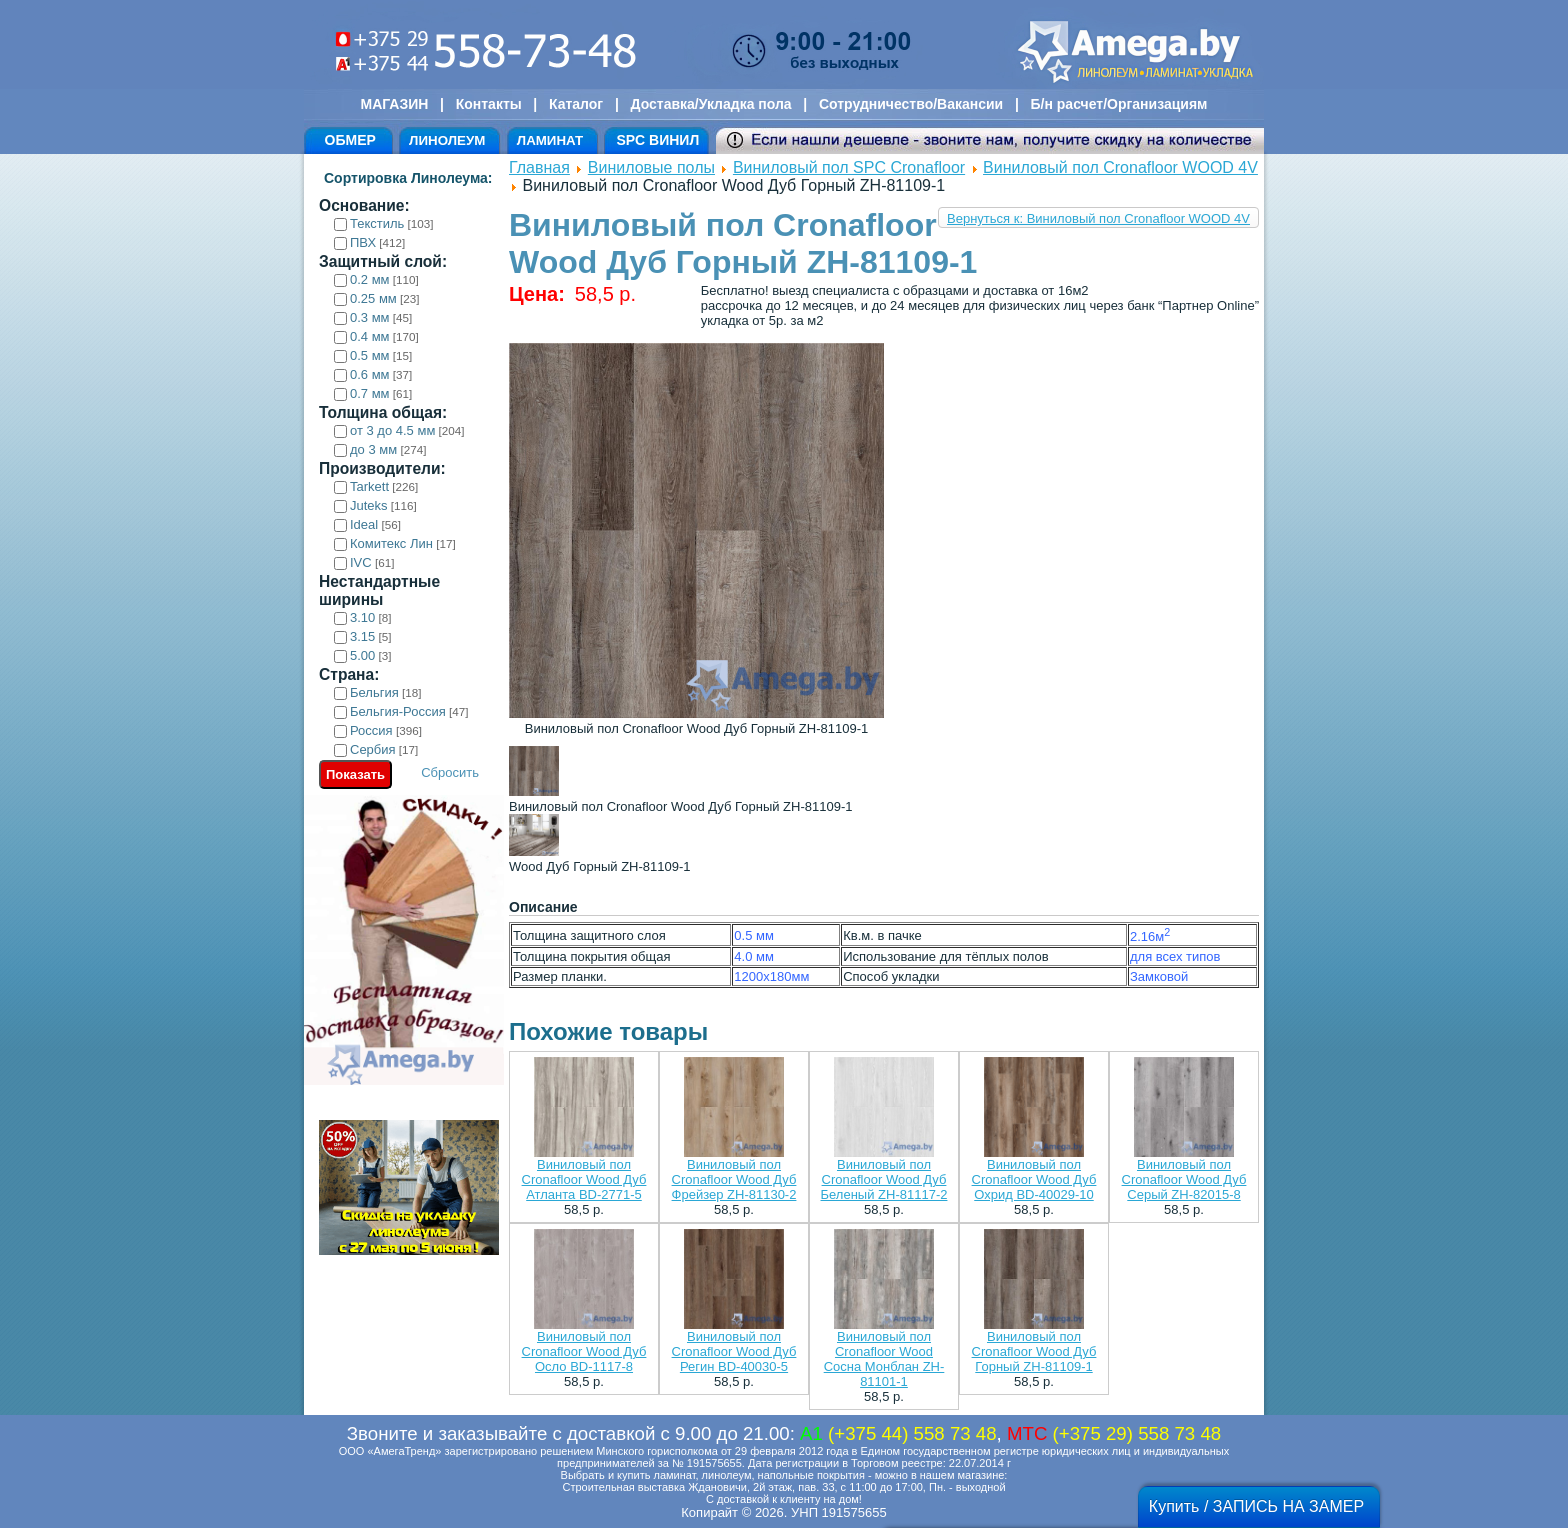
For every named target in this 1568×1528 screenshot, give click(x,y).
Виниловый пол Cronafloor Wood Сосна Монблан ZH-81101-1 (884, 1359)
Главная (539, 167)
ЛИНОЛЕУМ (447, 140)
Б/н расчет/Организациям (1119, 104)
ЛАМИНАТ (550, 140)
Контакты (489, 104)
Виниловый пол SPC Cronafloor (849, 167)
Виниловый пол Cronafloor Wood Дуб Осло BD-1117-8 (584, 1351)
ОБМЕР (350, 140)
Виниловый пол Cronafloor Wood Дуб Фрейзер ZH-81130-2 (734, 1179)
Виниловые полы (651, 167)
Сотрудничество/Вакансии (911, 104)
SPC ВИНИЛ (657, 140)
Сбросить (450, 772)
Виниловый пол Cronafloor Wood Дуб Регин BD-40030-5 (734, 1351)
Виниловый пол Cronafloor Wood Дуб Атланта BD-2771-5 (584, 1179)
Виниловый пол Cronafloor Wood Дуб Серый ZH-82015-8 (1184, 1179)
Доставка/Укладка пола (710, 104)
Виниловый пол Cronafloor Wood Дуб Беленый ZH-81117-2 (884, 1179)
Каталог (576, 104)
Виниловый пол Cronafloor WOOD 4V (1120, 167)
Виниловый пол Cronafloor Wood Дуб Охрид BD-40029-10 (1034, 1179)
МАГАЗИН (395, 104)
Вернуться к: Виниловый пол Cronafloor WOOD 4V (1098, 218)
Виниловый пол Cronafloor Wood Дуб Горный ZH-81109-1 (1034, 1351)
